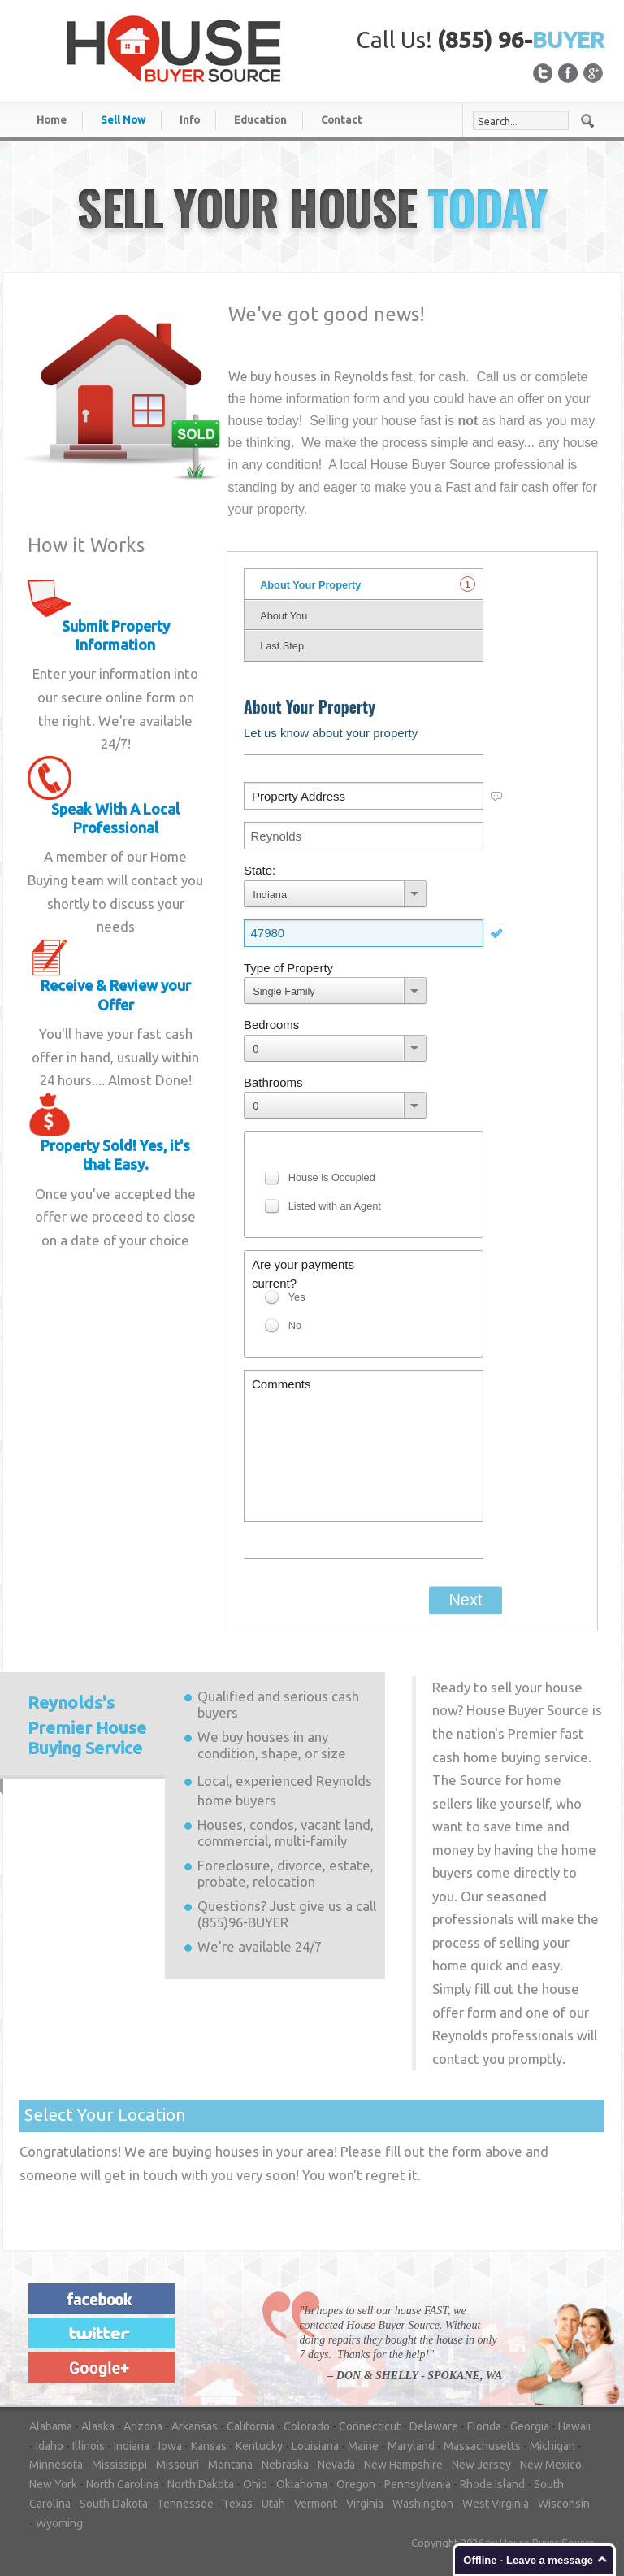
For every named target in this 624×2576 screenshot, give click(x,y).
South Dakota (114, 2503)
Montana (230, 2464)
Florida (484, 2426)
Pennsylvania (417, 2484)
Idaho (49, 2445)
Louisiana (315, 2445)
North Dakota (200, 2484)
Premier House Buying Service (87, 1724)
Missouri (177, 2464)
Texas (238, 2503)
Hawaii (574, 2426)
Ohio (255, 2484)
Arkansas (194, 2426)
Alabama (50, 2426)
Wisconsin (564, 2503)
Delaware (434, 2426)
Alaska (98, 2426)
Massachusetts (482, 2445)
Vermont (315, 2503)
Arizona (143, 2426)
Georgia (529, 2426)
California (251, 2426)
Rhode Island (492, 2484)
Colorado (307, 2426)
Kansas (209, 2445)
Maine (363, 2445)
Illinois (88, 2445)
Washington (422, 2503)
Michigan (552, 2445)
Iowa (170, 2445)
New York (53, 2484)
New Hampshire (403, 2464)
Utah (273, 2503)
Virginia (365, 2503)
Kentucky (259, 2445)
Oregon (355, 2484)
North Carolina (122, 2484)
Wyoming (59, 2523)
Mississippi (119, 2464)
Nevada (336, 2464)
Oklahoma (301, 2484)
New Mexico (551, 2464)
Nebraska (285, 2464)
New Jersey (481, 2464)
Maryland (411, 2445)
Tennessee (185, 2503)
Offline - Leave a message (528, 2560)
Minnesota (56, 2464)
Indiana (132, 2445)
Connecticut (370, 2426)
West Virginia (495, 2503)
